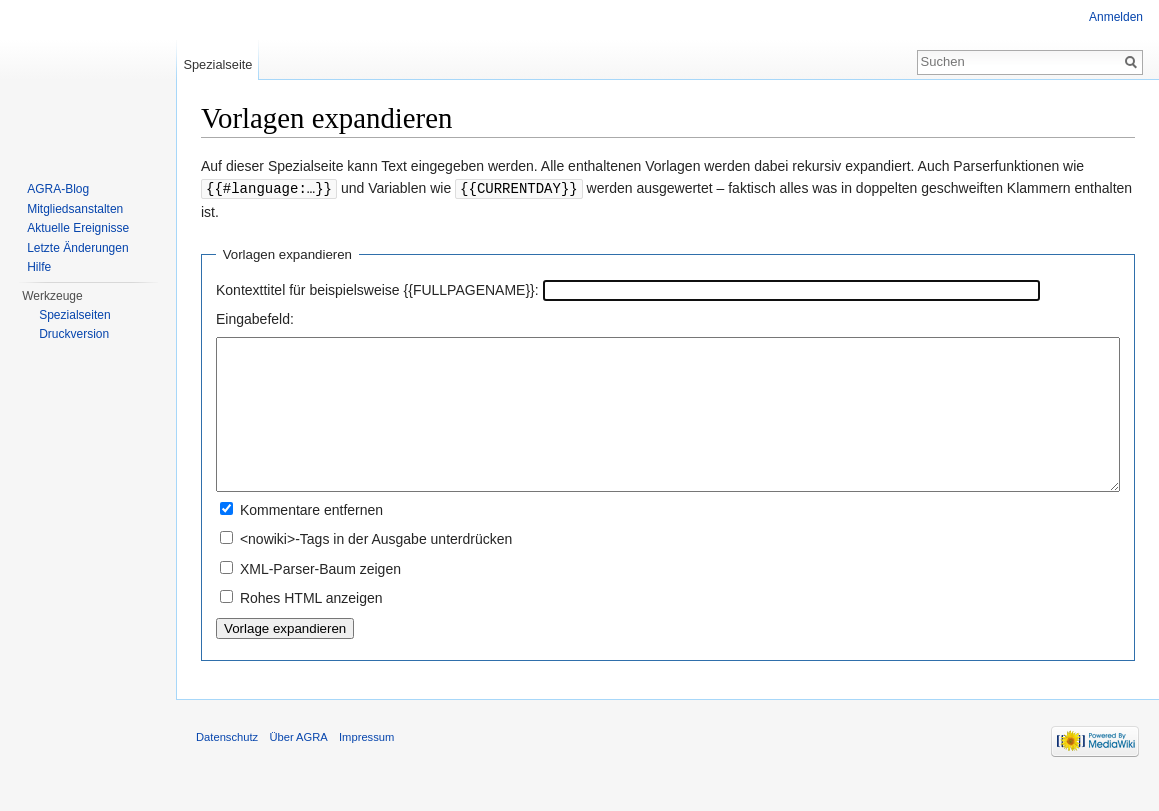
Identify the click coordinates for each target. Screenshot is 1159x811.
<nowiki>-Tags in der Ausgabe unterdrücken (376, 568)
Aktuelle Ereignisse (78, 228)
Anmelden (1116, 17)
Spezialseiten (74, 315)
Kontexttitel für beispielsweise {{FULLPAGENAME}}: (377, 289)
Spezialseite (217, 64)
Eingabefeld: (255, 318)
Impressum (366, 766)
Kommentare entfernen (311, 539)
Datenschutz (227, 766)
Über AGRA (298, 766)
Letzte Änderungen (77, 248)
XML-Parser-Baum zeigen (320, 598)
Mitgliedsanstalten (75, 209)
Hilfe (39, 267)
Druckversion (74, 334)
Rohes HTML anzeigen (311, 627)
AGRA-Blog (58, 189)
